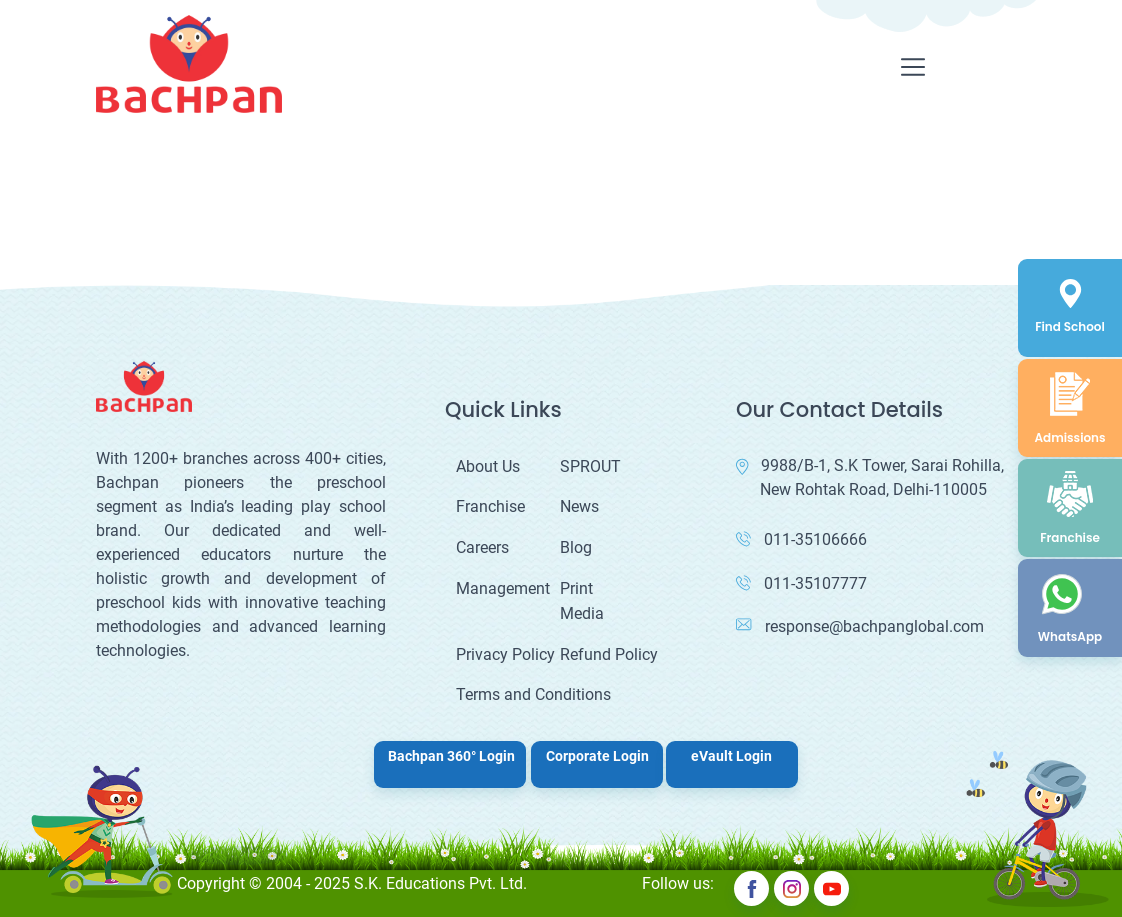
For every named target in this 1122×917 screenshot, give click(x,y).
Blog (576, 547)
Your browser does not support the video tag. (150, 203)
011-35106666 (801, 539)
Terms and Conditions (533, 694)
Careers (482, 547)
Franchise (490, 506)
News (579, 506)
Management (503, 588)
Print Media (582, 601)
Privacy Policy (505, 654)
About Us (488, 466)
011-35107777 (801, 583)
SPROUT (590, 466)
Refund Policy (609, 654)
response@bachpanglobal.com (860, 626)
